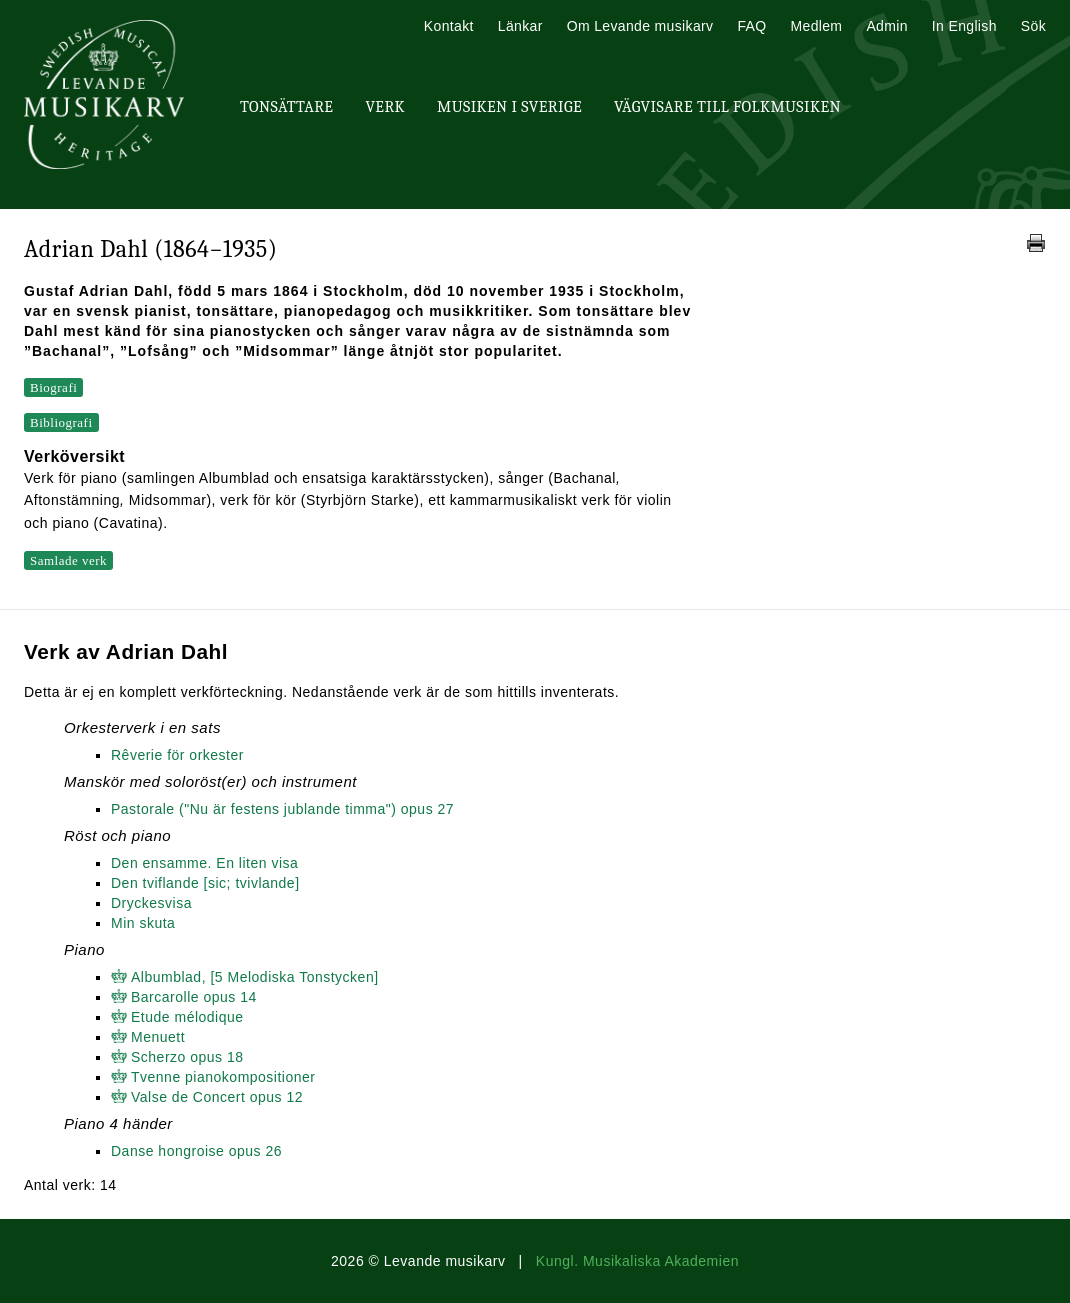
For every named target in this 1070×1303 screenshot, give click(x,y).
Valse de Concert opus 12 (217, 1097)
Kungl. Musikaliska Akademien (637, 1261)
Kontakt (449, 26)
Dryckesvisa (151, 903)
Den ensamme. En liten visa (204, 863)
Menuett (158, 1037)
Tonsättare (286, 107)
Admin (886, 26)
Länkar (520, 26)
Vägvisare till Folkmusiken (727, 107)
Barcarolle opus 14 (194, 997)
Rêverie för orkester (177, 755)
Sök (1033, 26)
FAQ (751, 26)
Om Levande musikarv (640, 26)
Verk (385, 107)
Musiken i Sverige (509, 107)
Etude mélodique (187, 1017)
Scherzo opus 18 (187, 1057)
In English (964, 26)
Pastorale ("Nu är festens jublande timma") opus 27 (282, 809)
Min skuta (143, 923)
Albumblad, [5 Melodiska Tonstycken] (255, 977)
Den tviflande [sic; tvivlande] (205, 883)
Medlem (816, 26)
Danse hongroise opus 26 (196, 1151)
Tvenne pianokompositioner (223, 1077)
